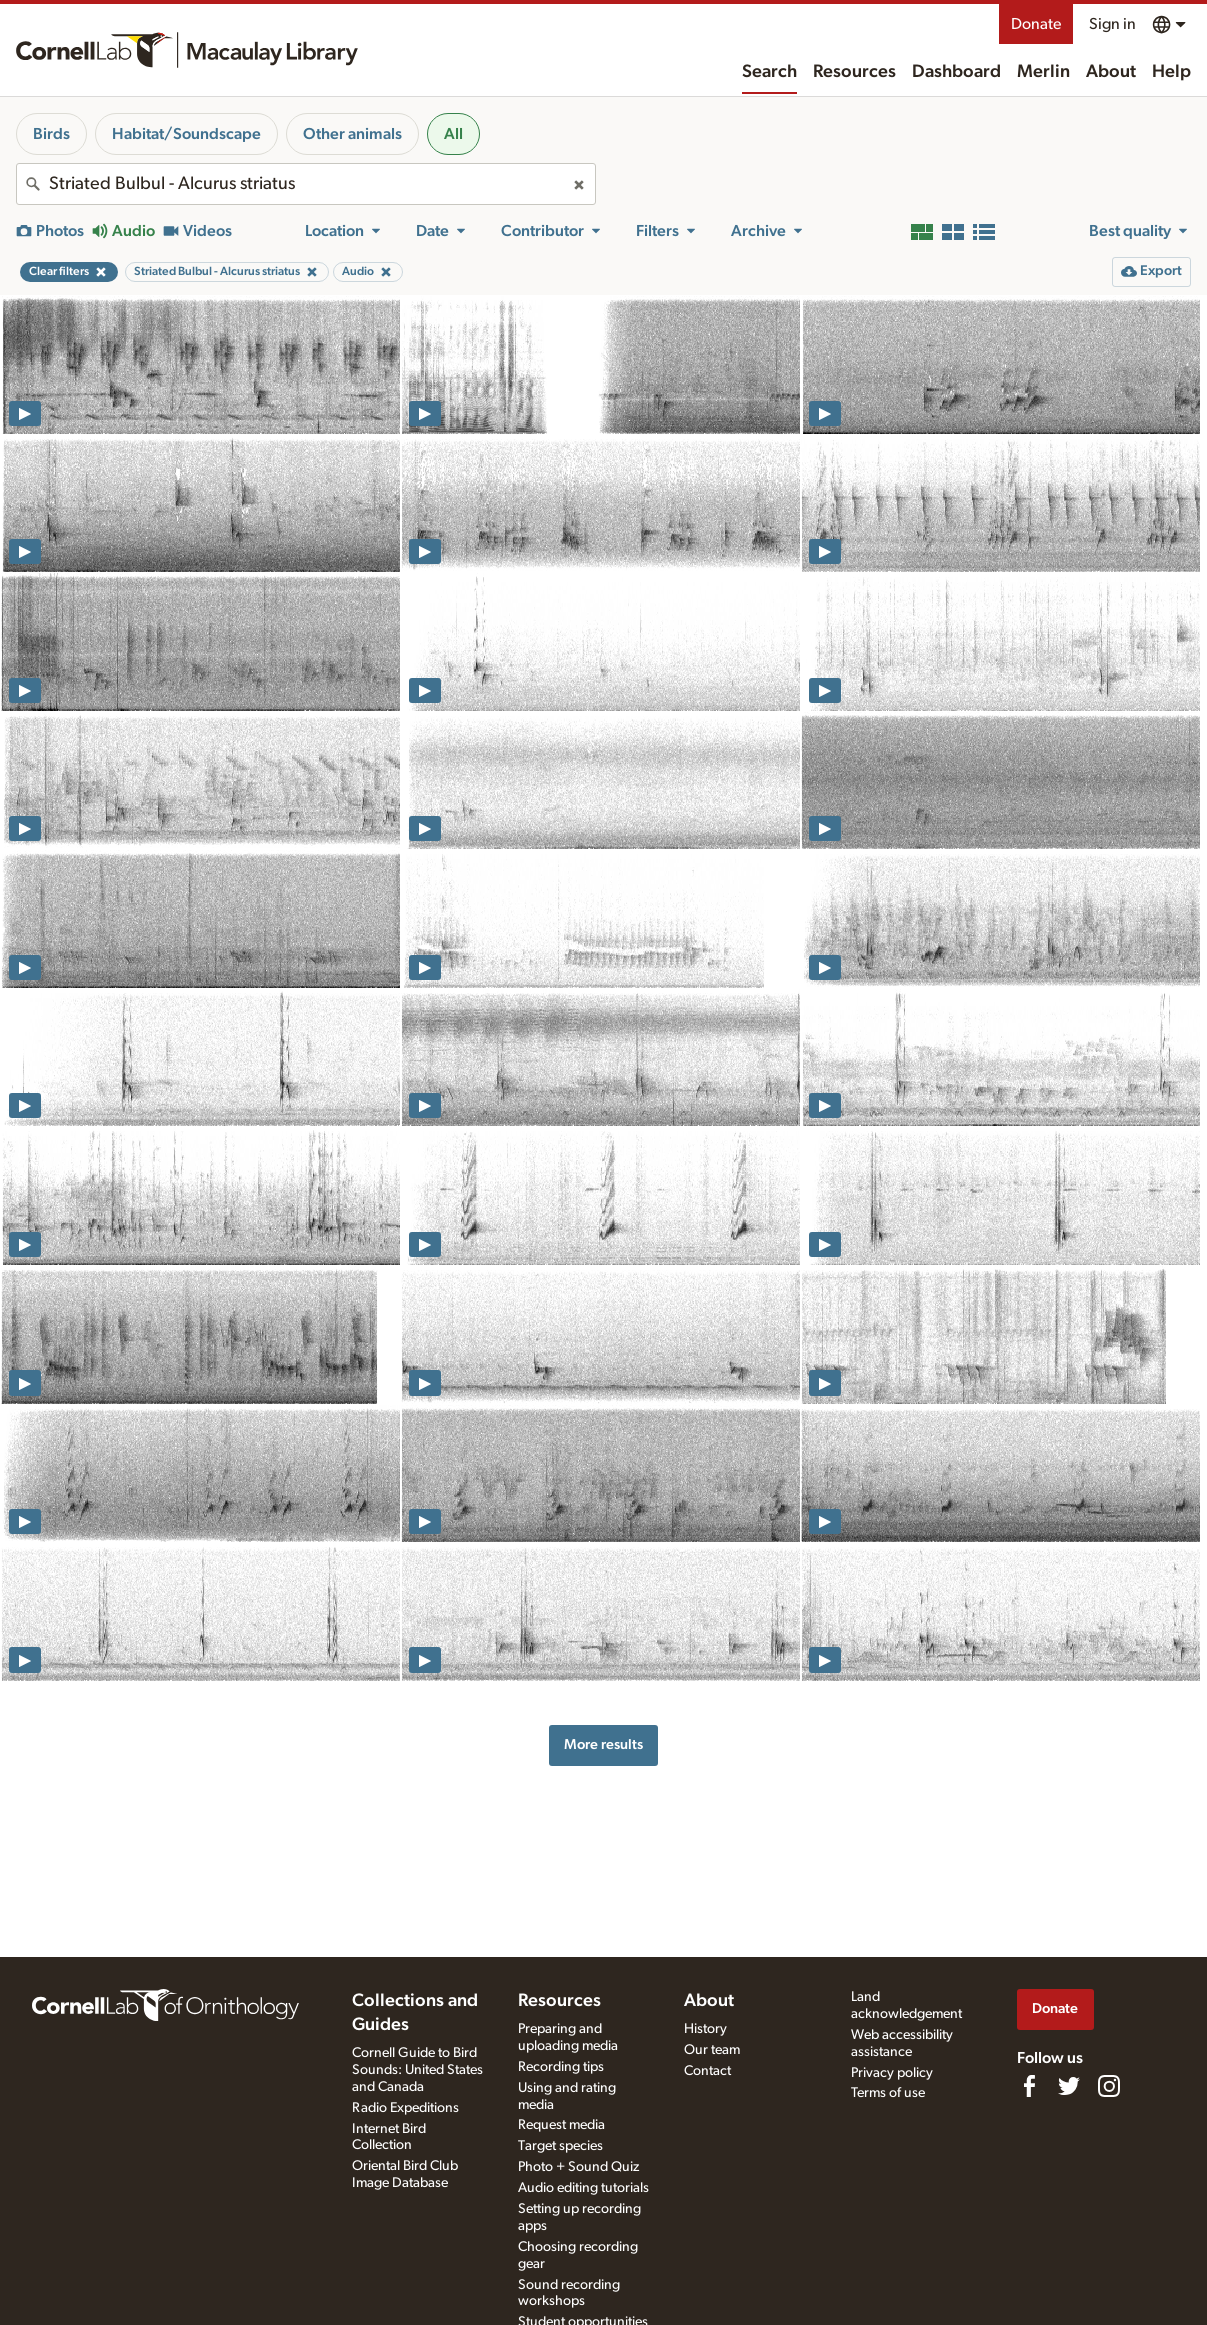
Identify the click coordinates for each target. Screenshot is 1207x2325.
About (1111, 72)
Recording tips (561, 2067)
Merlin (1043, 72)
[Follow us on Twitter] (1069, 2086)
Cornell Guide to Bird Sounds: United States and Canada (417, 2070)
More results (603, 1744)
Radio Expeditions (405, 2108)
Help (1171, 72)
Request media (561, 2125)
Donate (1036, 24)
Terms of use (888, 2093)
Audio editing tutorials (583, 2188)
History (705, 2029)
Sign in (1112, 24)
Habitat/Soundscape (186, 134)
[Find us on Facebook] (1029, 2086)
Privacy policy (892, 2073)
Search (769, 72)
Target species (560, 2146)
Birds (51, 134)
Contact (707, 2071)
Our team (712, 2050)
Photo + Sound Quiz (578, 2167)
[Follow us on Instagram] (1109, 2086)
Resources (854, 72)
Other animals (352, 134)
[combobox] (306, 184)
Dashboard (956, 72)
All (453, 134)
